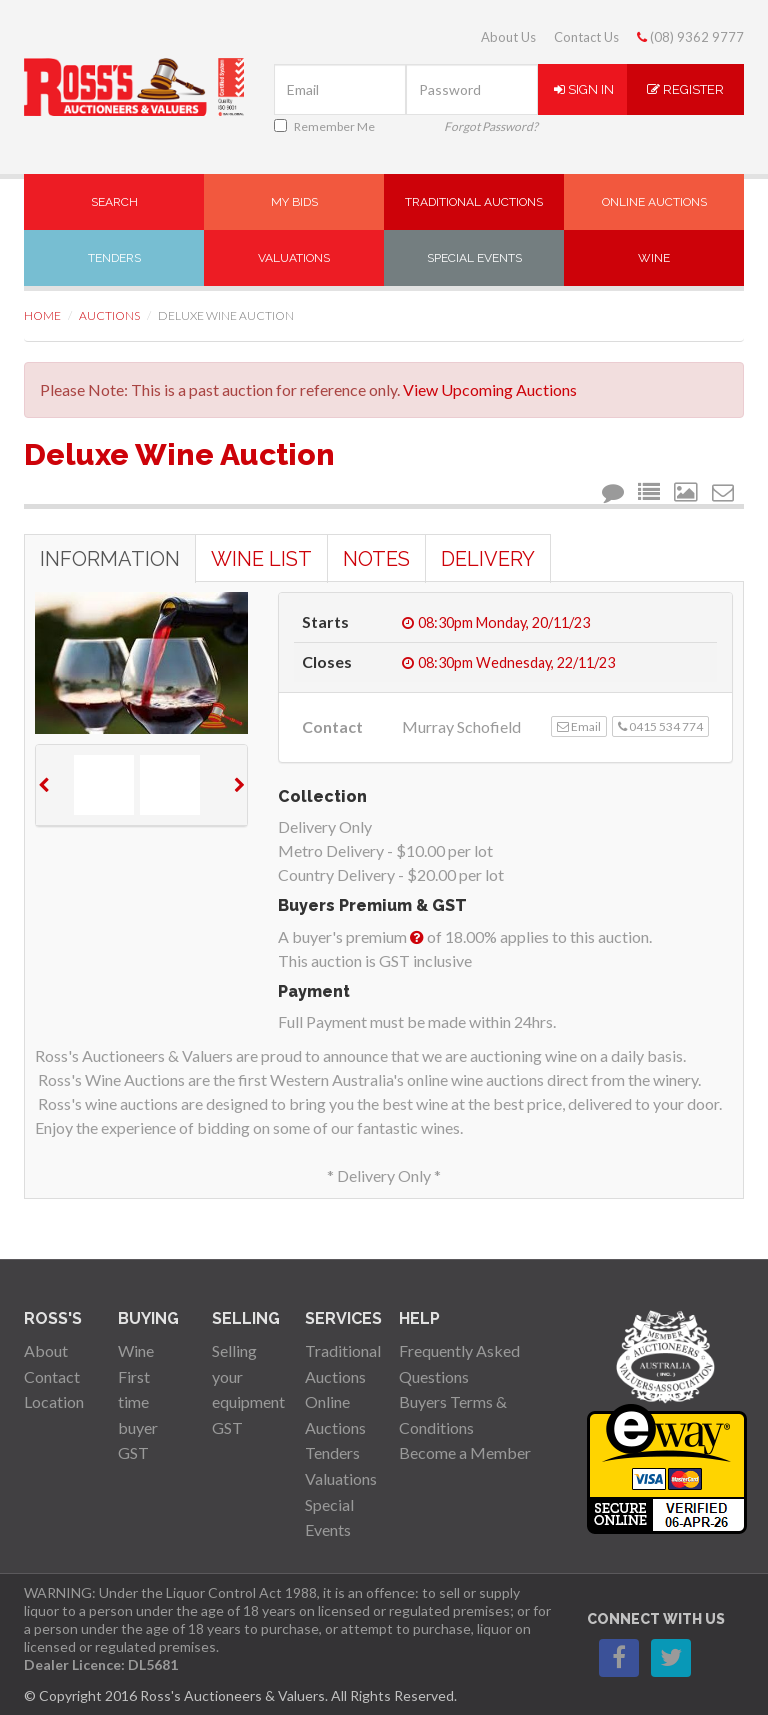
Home (42, 315)
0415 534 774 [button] (660, 726)
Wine (654, 258)
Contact (52, 1376)
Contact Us (586, 37)
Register (685, 89)
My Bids (294, 202)
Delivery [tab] (488, 559)
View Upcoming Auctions (490, 389)
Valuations (294, 258)
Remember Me (324, 126)
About (46, 1350)
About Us (508, 37)
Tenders (114, 258)
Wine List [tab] (261, 559)
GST (133, 1452)
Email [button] (579, 726)
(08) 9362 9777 (690, 37)
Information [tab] (110, 559)
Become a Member (465, 1452)
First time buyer (138, 1402)
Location (54, 1401)
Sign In (584, 89)
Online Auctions (654, 202)
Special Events (474, 258)
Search (114, 202)
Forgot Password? (491, 126)
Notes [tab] (376, 559)
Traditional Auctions (474, 202)
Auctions (109, 315)
